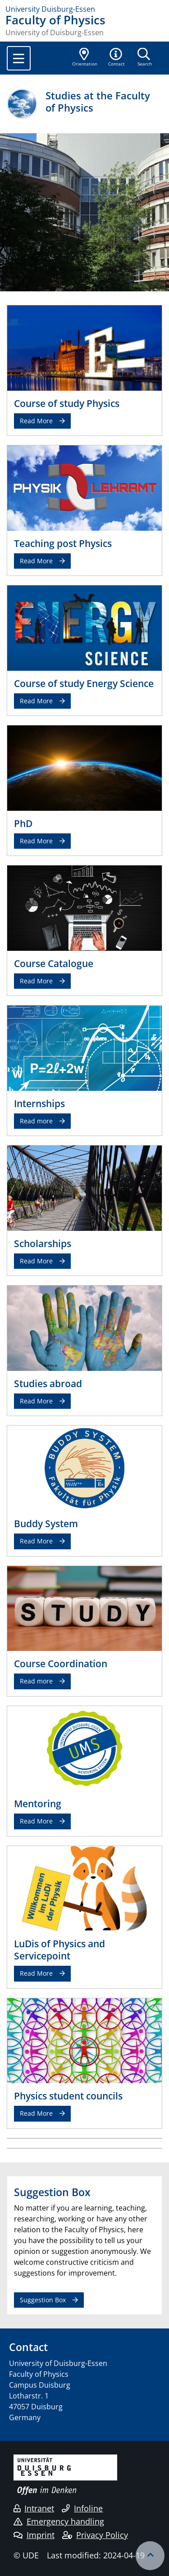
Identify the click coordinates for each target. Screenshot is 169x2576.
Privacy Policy (95, 2534)
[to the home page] (84, 9)
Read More (36, 420)
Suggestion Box (43, 2299)
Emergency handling (59, 2521)
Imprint (34, 2534)
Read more (36, 1121)
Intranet (34, 2508)
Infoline (82, 2508)
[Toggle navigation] (19, 58)
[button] (116, 58)
